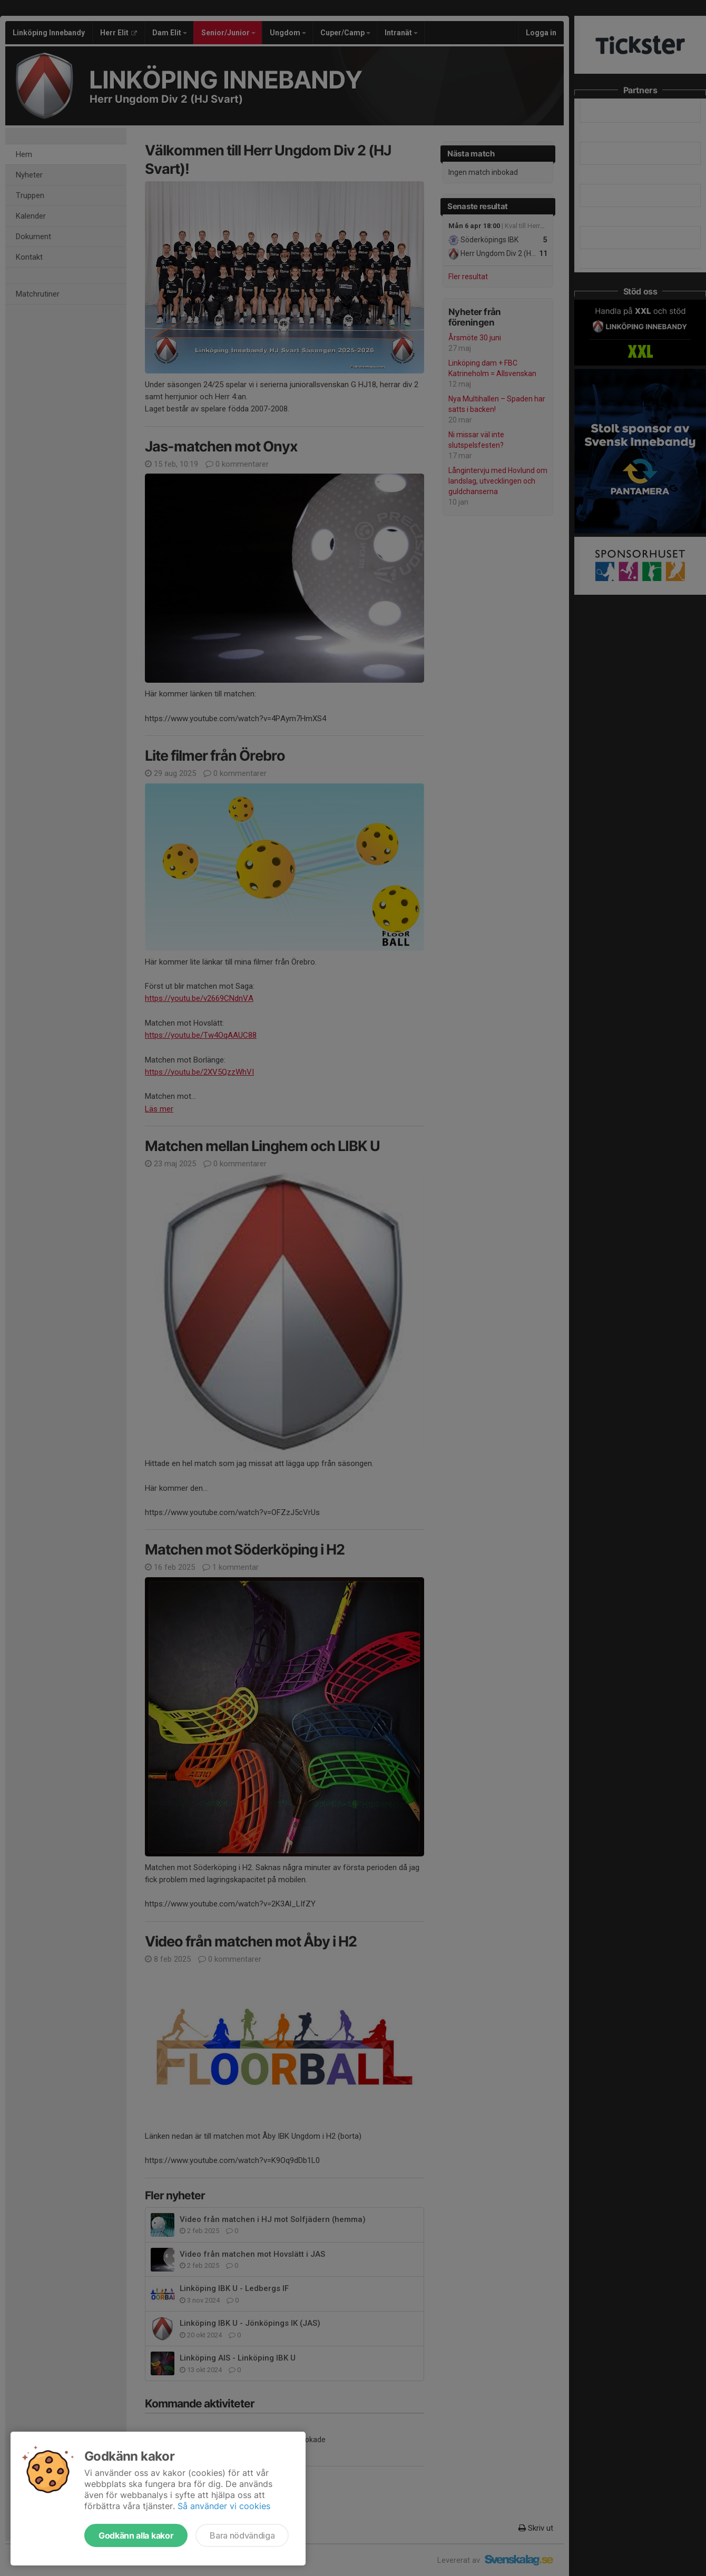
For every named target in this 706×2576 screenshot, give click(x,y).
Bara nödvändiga (242, 2535)
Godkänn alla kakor (136, 2535)
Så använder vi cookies (224, 2506)
